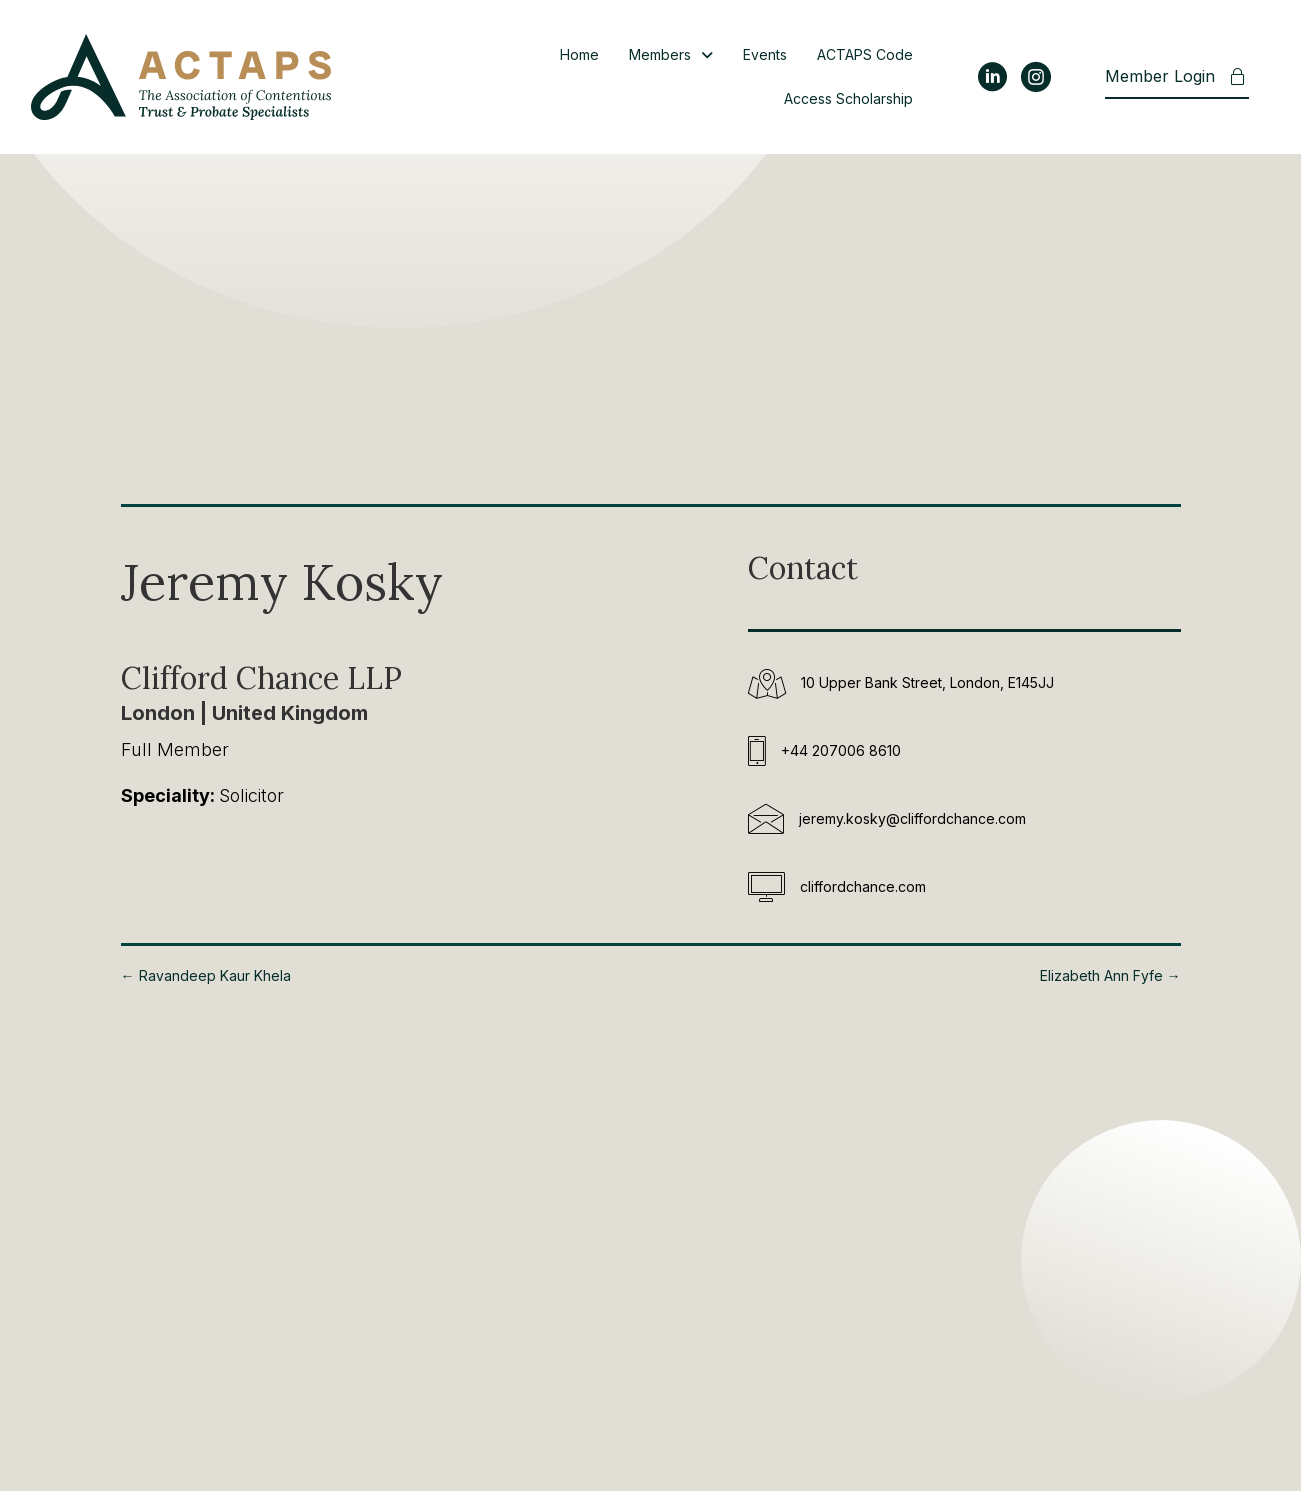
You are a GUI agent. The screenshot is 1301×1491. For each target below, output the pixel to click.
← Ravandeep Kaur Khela (206, 975)
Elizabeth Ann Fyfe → (1110, 975)
